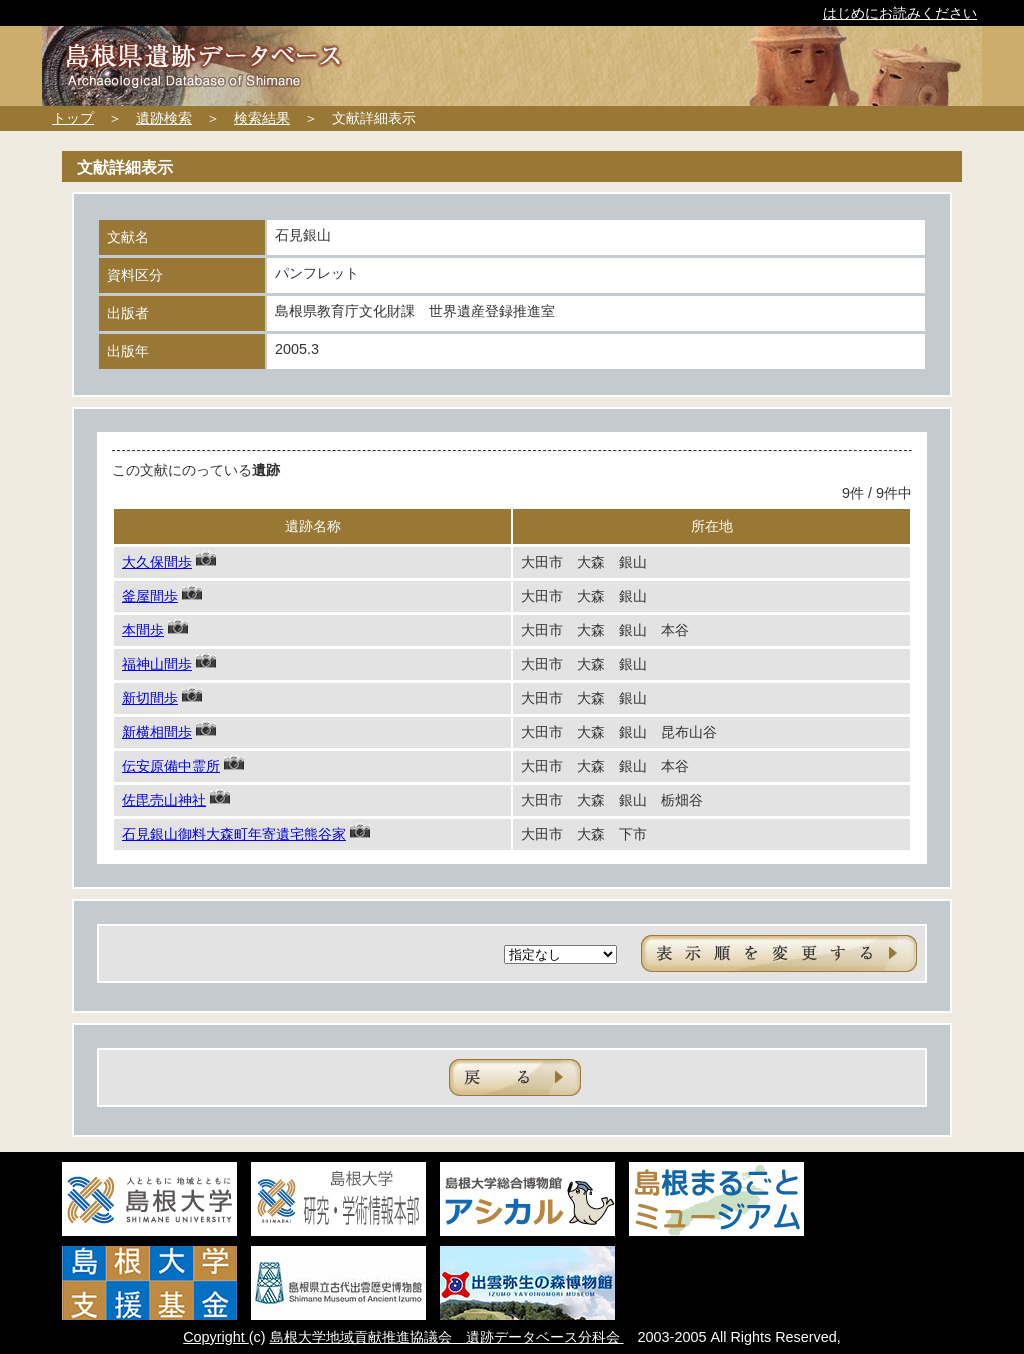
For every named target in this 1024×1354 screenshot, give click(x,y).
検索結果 (262, 118)
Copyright (216, 1337)
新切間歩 (150, 698)
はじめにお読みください (900, 13)
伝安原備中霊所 (171, 766)
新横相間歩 (157, 732)
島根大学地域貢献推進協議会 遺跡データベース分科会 (447, 1337)
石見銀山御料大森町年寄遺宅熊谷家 (234, 834)
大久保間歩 (157, 562)
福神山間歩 (157, 664)
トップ (73, 118)
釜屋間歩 (150, 596)
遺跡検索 (164, 118)
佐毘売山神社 (164, 800)
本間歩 (143, 630)
